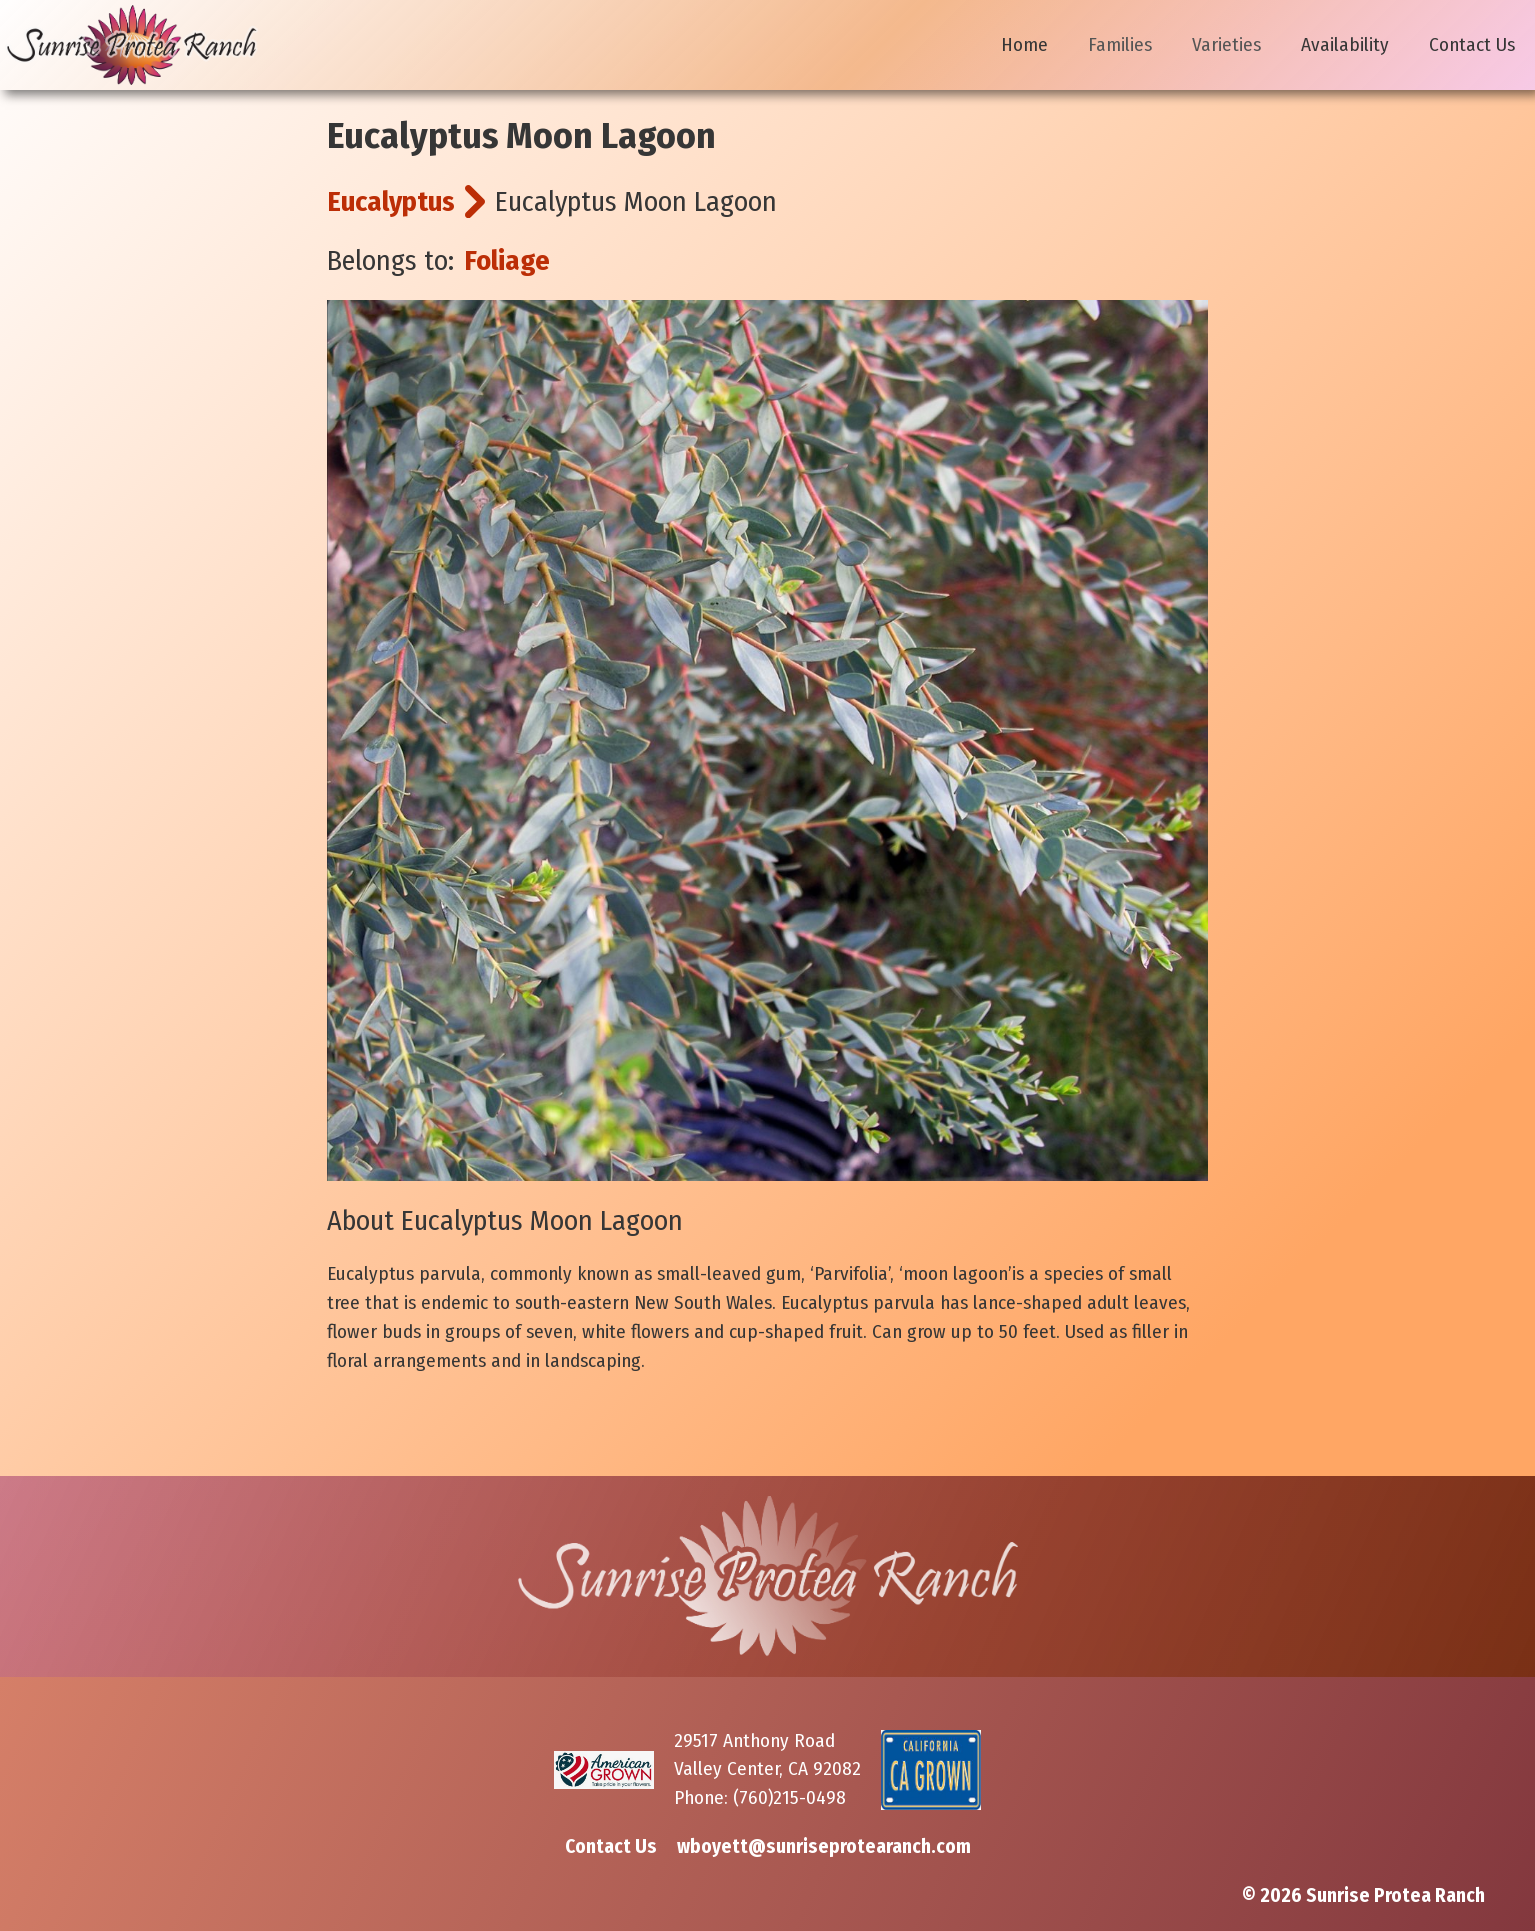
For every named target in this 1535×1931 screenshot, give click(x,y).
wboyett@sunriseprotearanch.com (824, 1846)
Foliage (507, 260)
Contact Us (1472, 44)
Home (1024, 44)
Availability (1345, 44)
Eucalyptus (391, 201)
